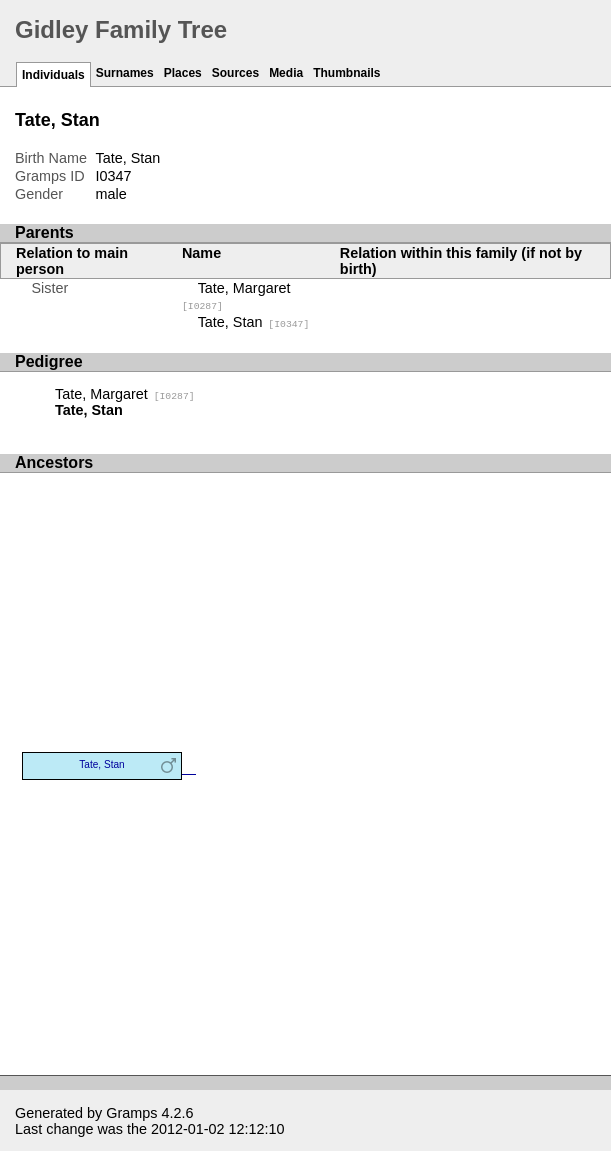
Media (286, 73)
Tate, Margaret (125, 394)
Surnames (125, 73)
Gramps (131, 1113)
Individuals (53, 75)
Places (183, 73)
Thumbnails (346, 73)
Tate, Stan (254, 322)
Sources (235, 73)
